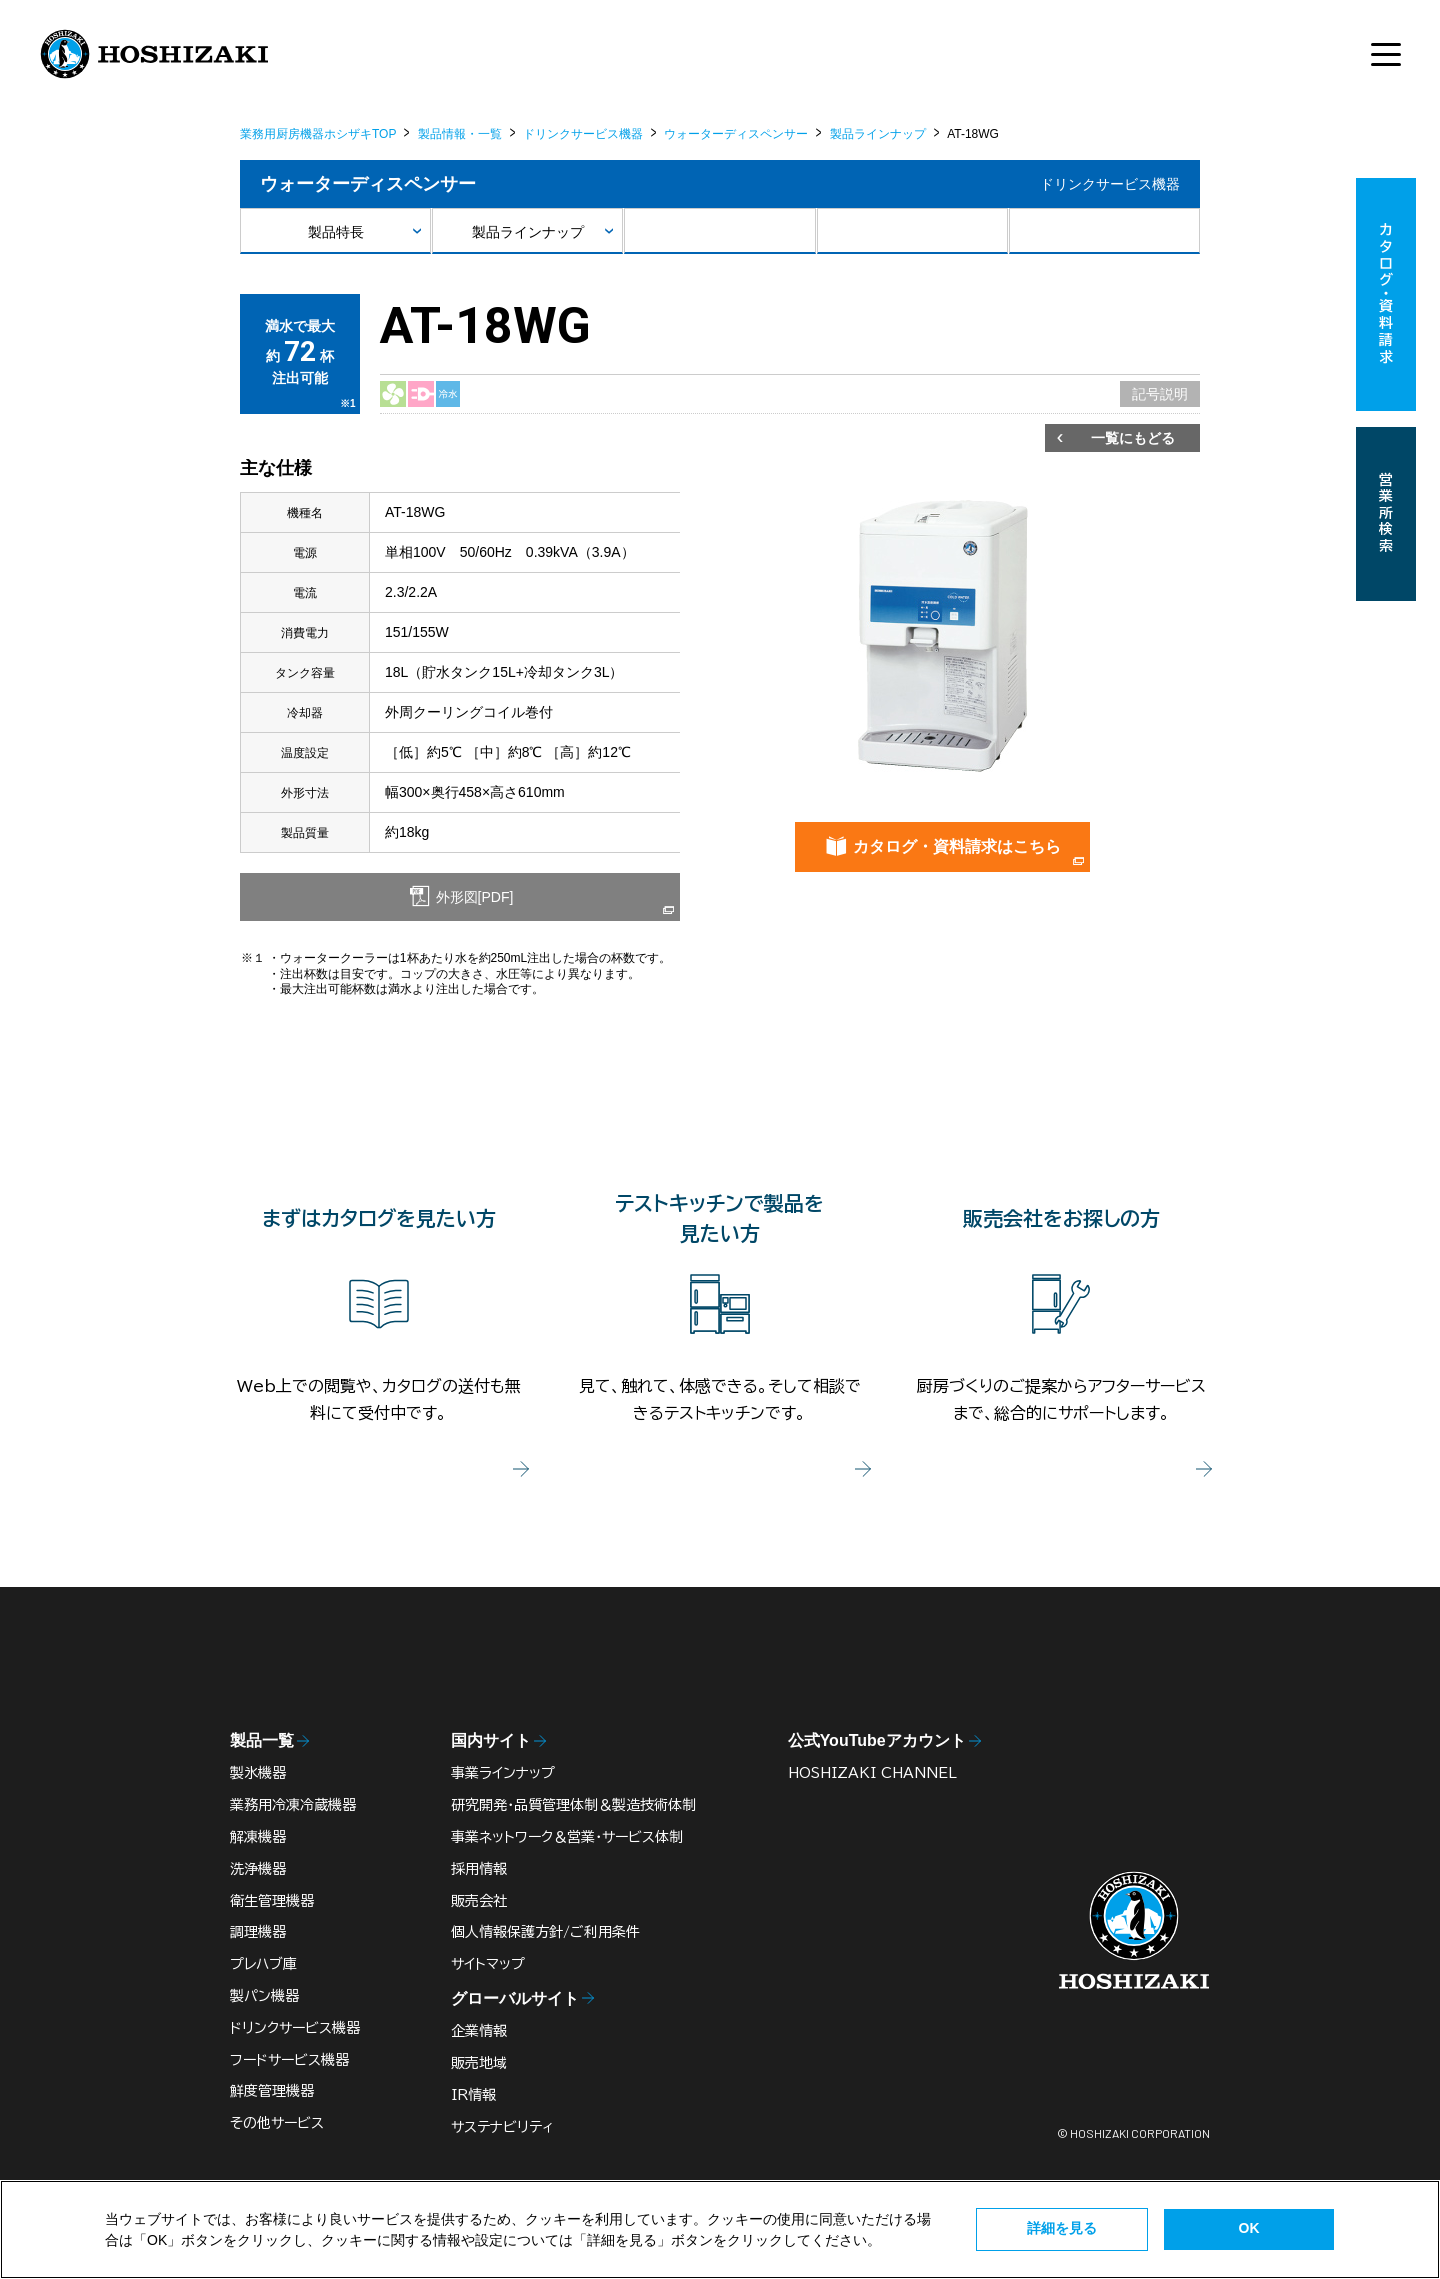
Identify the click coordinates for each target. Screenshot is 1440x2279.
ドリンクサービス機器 (583, 134)
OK (1249, 2228)
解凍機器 (258, 1837)
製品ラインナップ (878, 134)
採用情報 (479, 1869)
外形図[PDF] (473, 897)
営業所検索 (1386, 514)
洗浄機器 (258, 1869)
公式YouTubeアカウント (877, 1740)
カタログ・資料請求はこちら (957, 846)
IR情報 (473, 2095)
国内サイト (491, 1740)
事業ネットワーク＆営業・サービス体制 (567, 1837)
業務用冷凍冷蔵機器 (293, 1805)
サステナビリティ (502, 2127)
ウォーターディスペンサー (736, 134)
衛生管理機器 (272, 1901)
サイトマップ (488, 1964)
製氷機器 (258, 1773)
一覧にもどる (1133, 438)
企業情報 (479, 2031)
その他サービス (277, 2123)
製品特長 (336, 232)
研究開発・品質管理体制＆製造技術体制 (573, 1805)
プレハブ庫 (263, 1964)
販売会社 (479, 1901)
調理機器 (258, 1932)
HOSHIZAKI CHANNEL (872, 1773)
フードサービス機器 (289, 2060)
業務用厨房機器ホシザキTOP (318, 134)
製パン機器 (264, 1996)
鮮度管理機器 (272, 2091)
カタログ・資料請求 (1386, 294)
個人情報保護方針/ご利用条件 (545, 1932)
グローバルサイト (515, 1998)
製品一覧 (262, 1740)
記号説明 (1160, 394)
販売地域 (479, 2063)
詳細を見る (1062, 2228)
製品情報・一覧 (460, 134)
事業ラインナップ (503, 1773)
